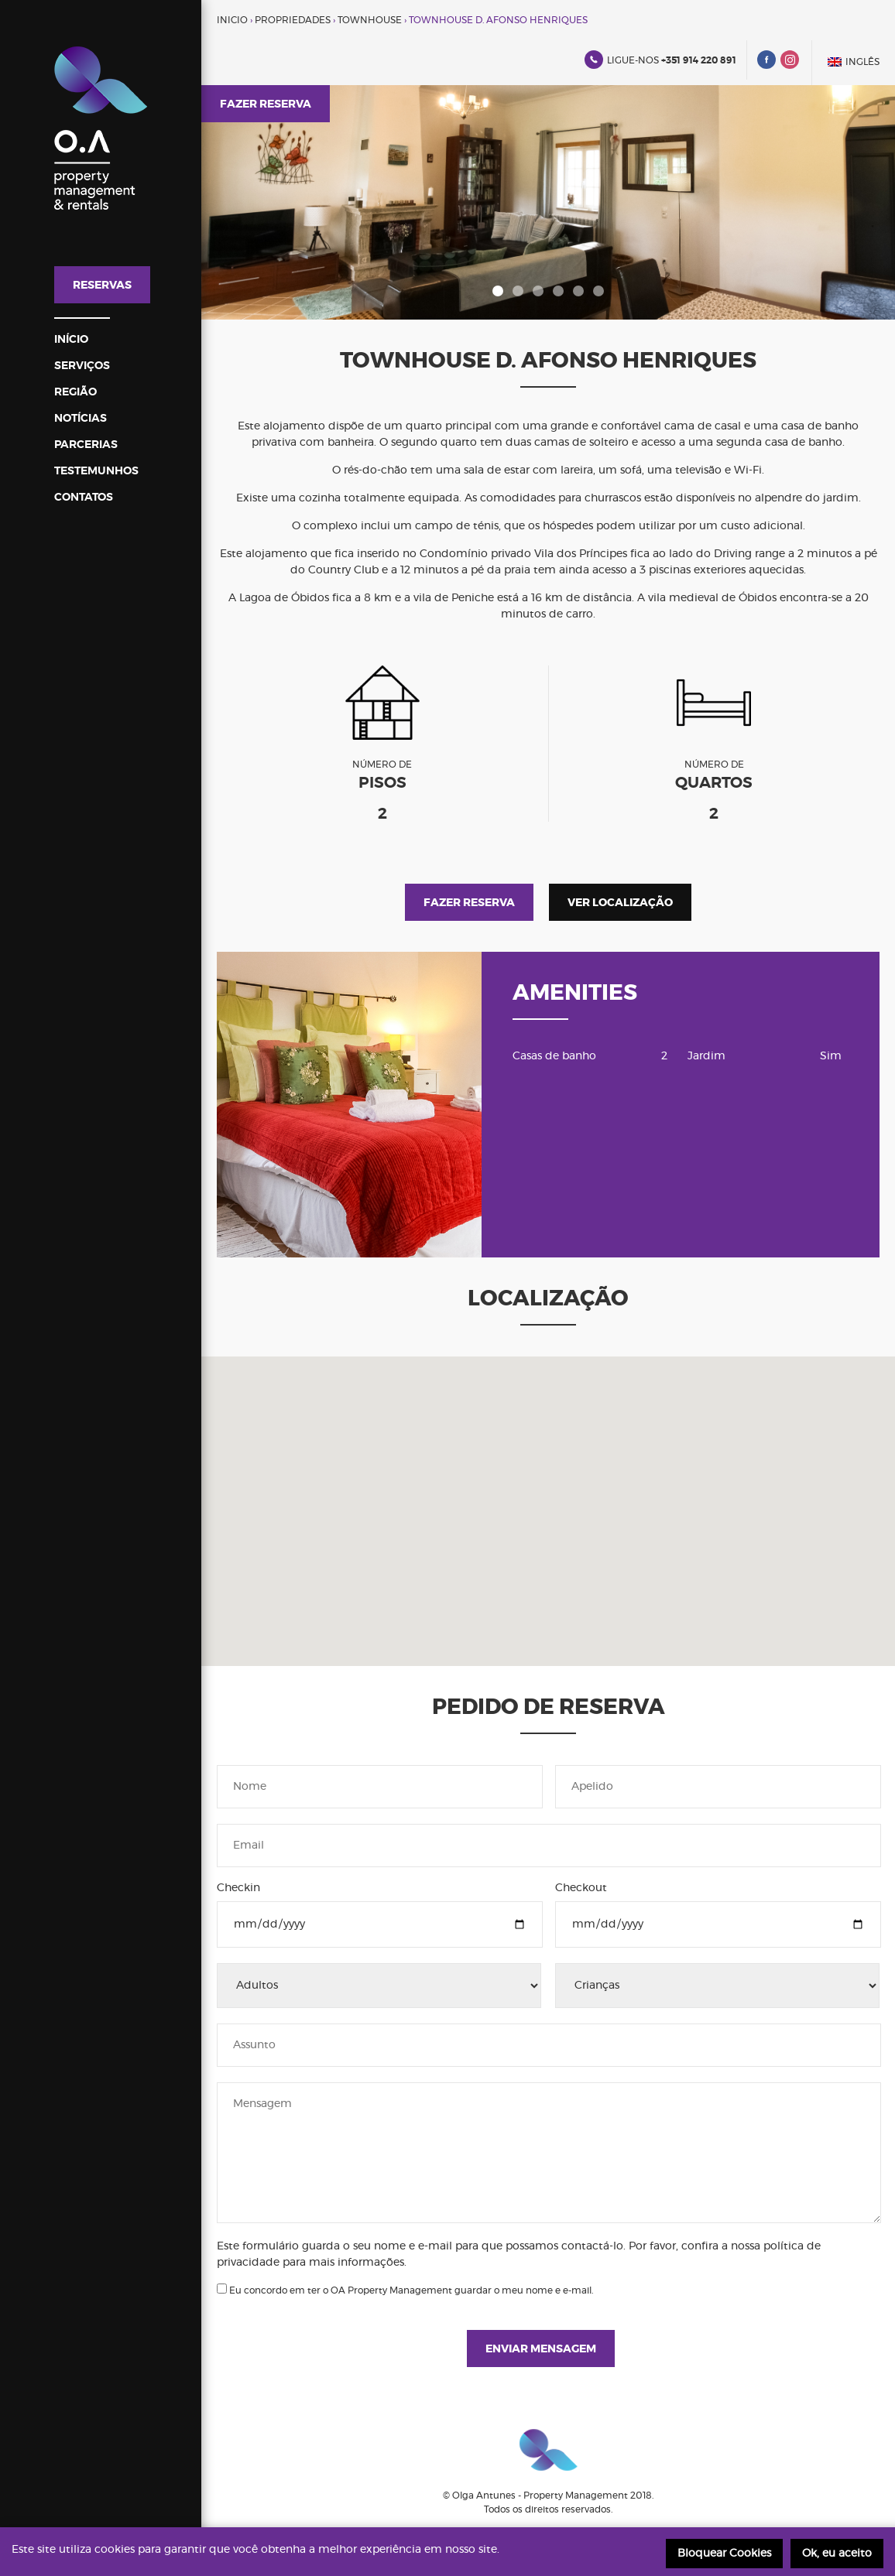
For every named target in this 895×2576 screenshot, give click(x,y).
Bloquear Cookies (724, 2553)
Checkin (238, 1888)
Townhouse (370, 20)
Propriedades (293, 20)
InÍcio (71, 339)
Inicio (232, 20)
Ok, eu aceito (837, 2553)
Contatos (83, 497)
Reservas (102, 285)
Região (75, 392)
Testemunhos (96, 471)
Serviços (82, 366)
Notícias (80, 418)
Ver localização (620, 903)
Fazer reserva (265, 104)
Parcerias (86, 445)
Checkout (581, 1888)
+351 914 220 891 (698, 60)
